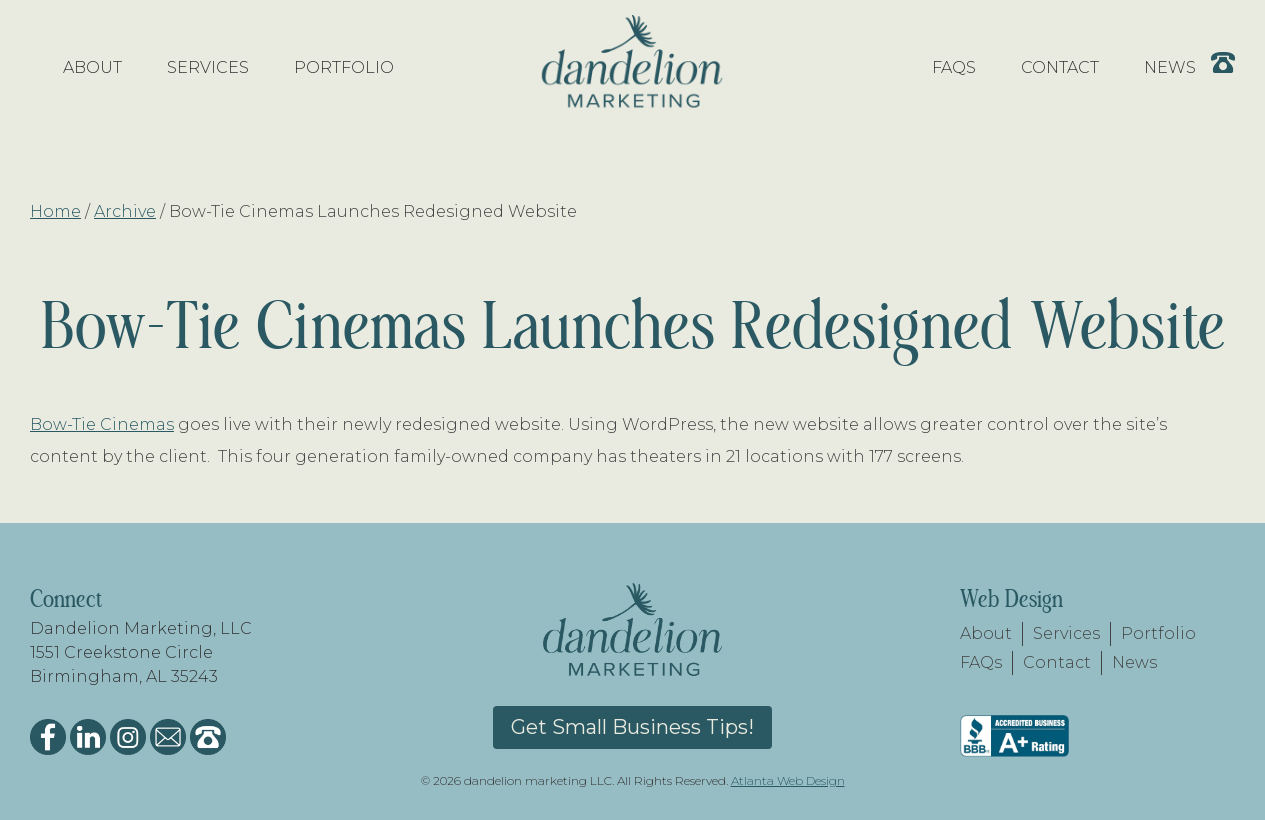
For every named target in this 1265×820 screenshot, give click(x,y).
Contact (1057, 662)
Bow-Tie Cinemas (102, 424)
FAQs (981, 662)
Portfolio (1158, 633)
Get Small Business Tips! (632, 727)
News (1134, 662)
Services (1066, 633)
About (986, 633)
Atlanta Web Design (788, 780)
